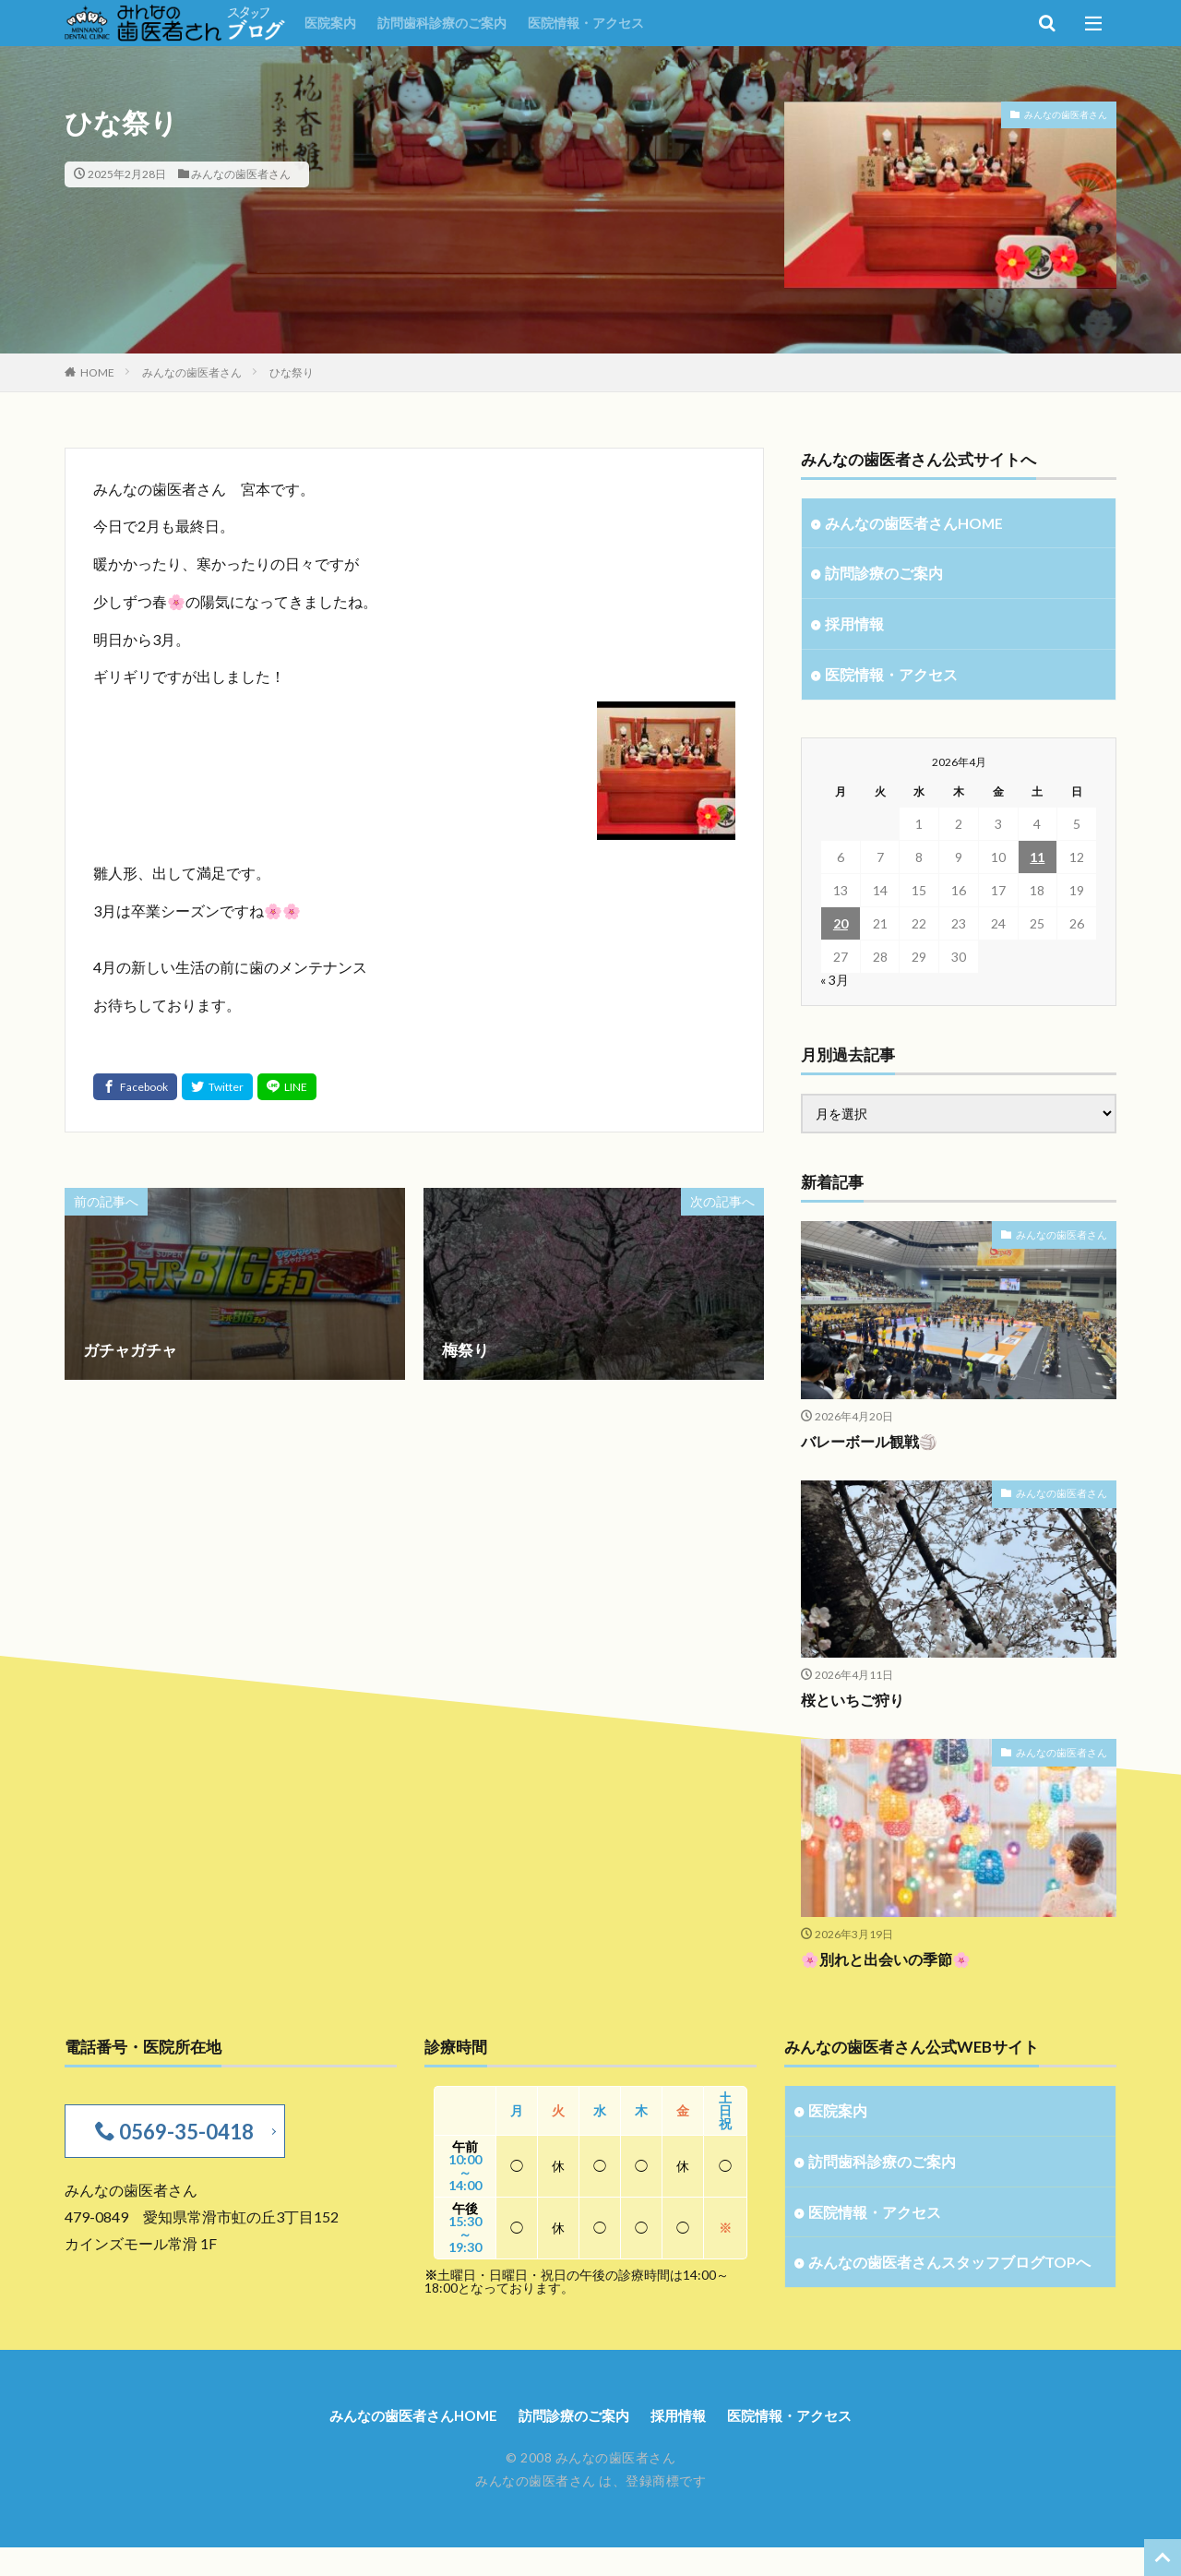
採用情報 (856, 627)
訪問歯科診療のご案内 (442, 22)
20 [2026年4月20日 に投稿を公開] (840, 928)
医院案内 (330, 22)
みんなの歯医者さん (241, 174)
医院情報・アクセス (586, 22)
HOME (97, 372)
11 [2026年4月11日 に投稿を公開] (1037, 861)
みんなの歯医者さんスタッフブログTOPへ (943, 2283)
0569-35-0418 (182, 2136)
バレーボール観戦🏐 (873, 1446)
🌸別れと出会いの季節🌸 (891, 1963)
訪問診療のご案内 (887, 575)
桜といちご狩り (856, 1705)
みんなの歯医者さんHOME (918, 523)
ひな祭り (291, 372)
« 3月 (834, 984)
